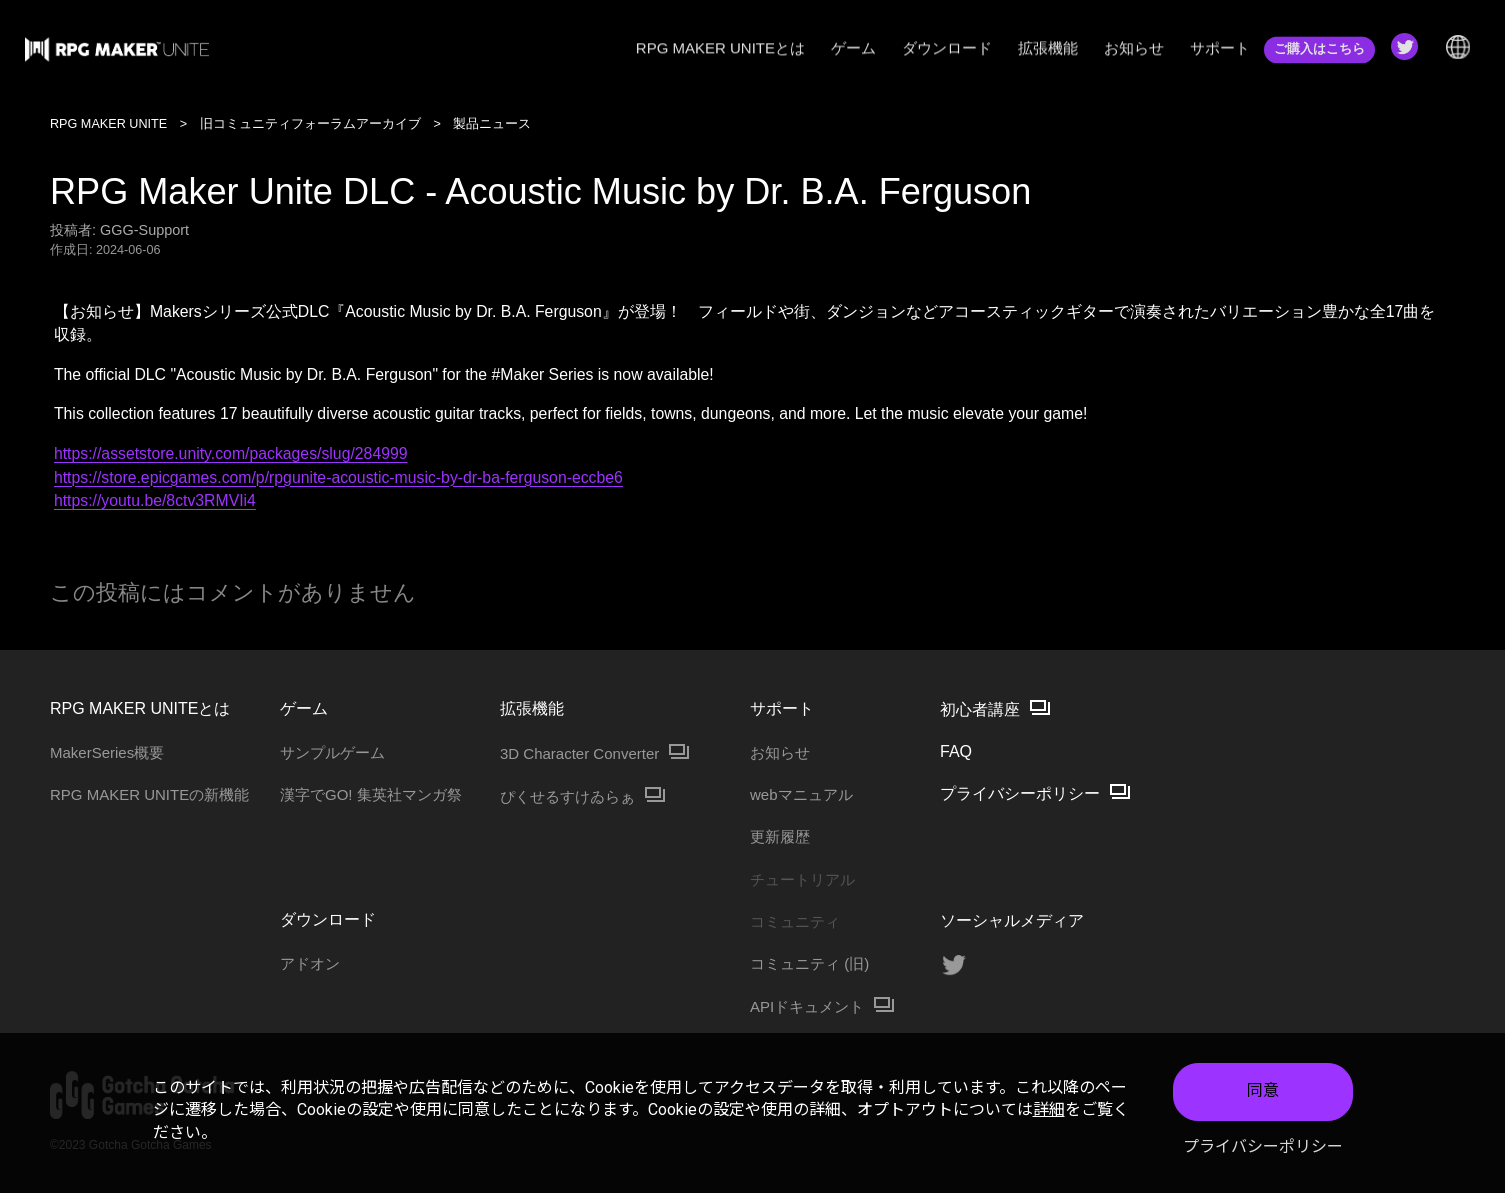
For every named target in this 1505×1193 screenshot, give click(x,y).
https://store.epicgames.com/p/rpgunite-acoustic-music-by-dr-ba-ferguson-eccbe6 (338, 477)
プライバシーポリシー (1263, 1146)
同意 (1263, 1090)
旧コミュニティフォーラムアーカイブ (310, 124)
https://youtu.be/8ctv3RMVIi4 (155, 500)
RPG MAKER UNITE (108, 124)
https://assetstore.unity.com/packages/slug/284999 (231, 453)
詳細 (1049, 1109)
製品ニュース (492, 124)
